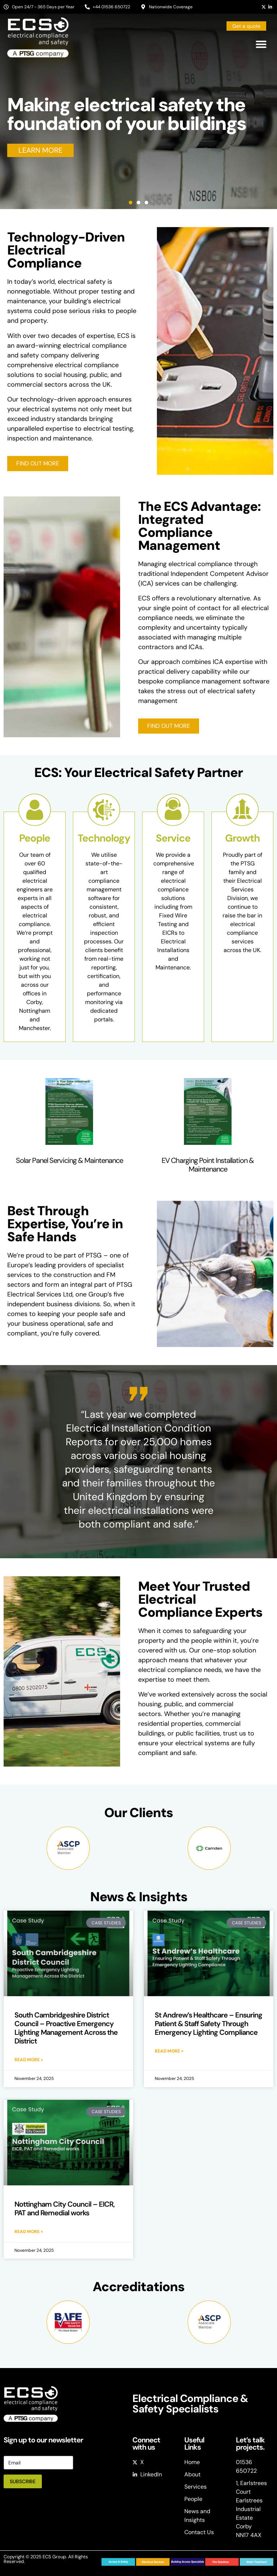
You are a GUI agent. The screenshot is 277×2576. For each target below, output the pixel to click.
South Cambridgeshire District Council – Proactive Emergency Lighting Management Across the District (66, 2028)
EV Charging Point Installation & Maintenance (208, 1165)
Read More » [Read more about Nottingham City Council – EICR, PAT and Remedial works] (28, 2231)
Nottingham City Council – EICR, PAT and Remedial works (64, 2208)
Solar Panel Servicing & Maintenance (69, 1160)
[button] (261, 44)
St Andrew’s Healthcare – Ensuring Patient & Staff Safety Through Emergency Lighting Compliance (208, 2023)
